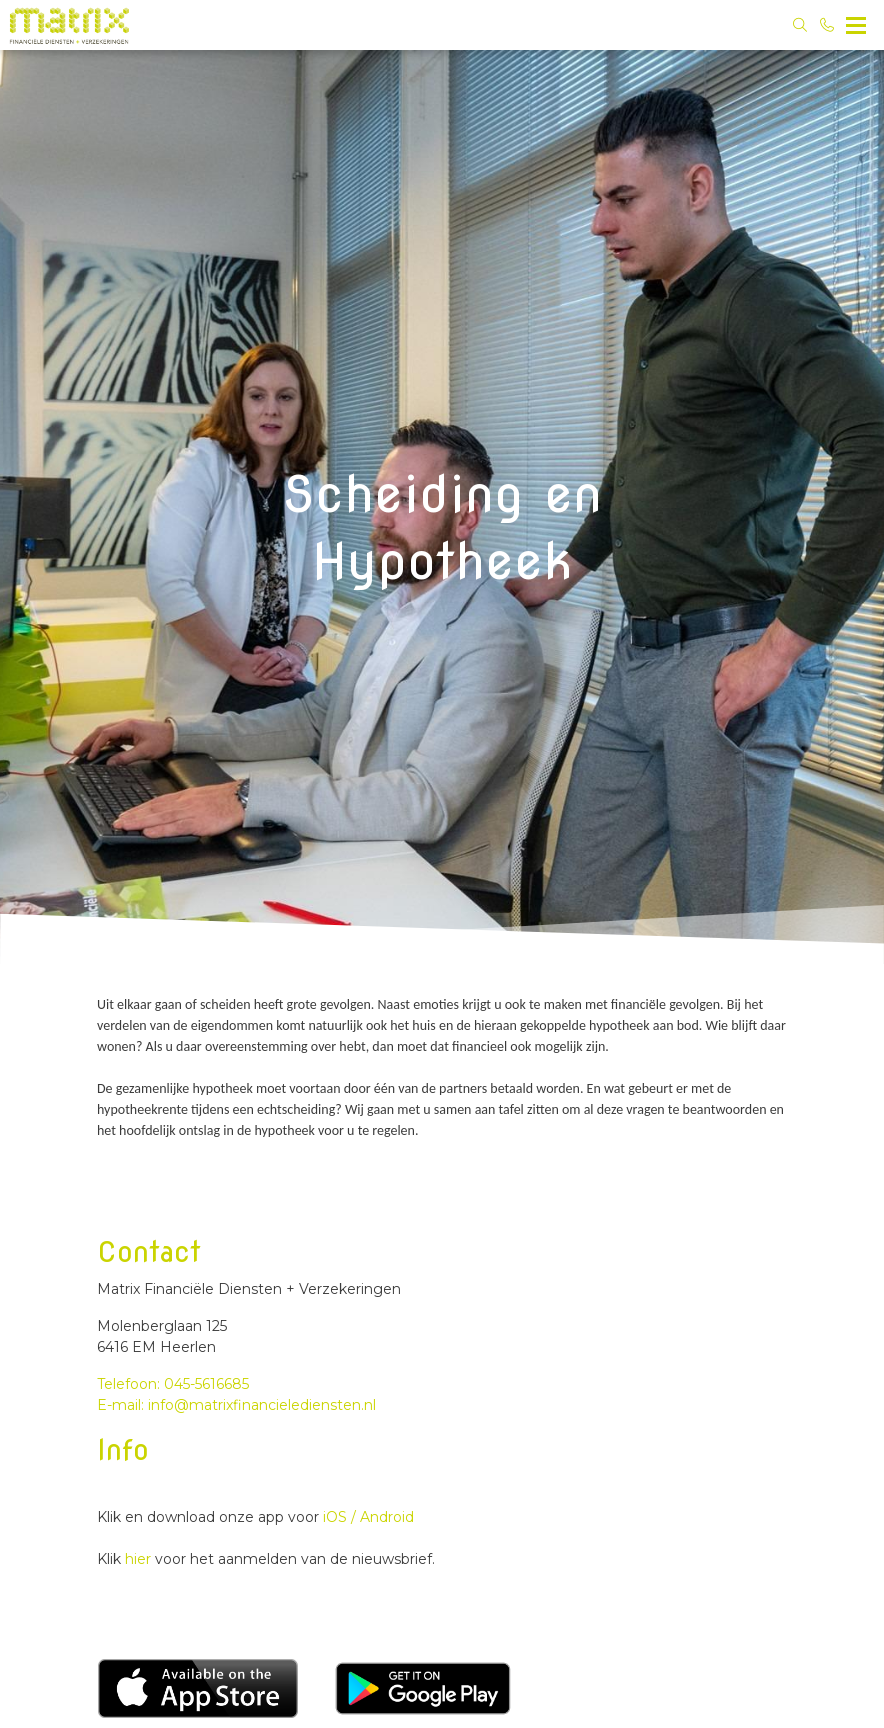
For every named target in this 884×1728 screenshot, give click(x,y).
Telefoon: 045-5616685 (173, 1384)
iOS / (339, 1517)
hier (140, 1559)
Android (385, 1517)
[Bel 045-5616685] (828, 25)
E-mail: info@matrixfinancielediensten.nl (236, 1405)
